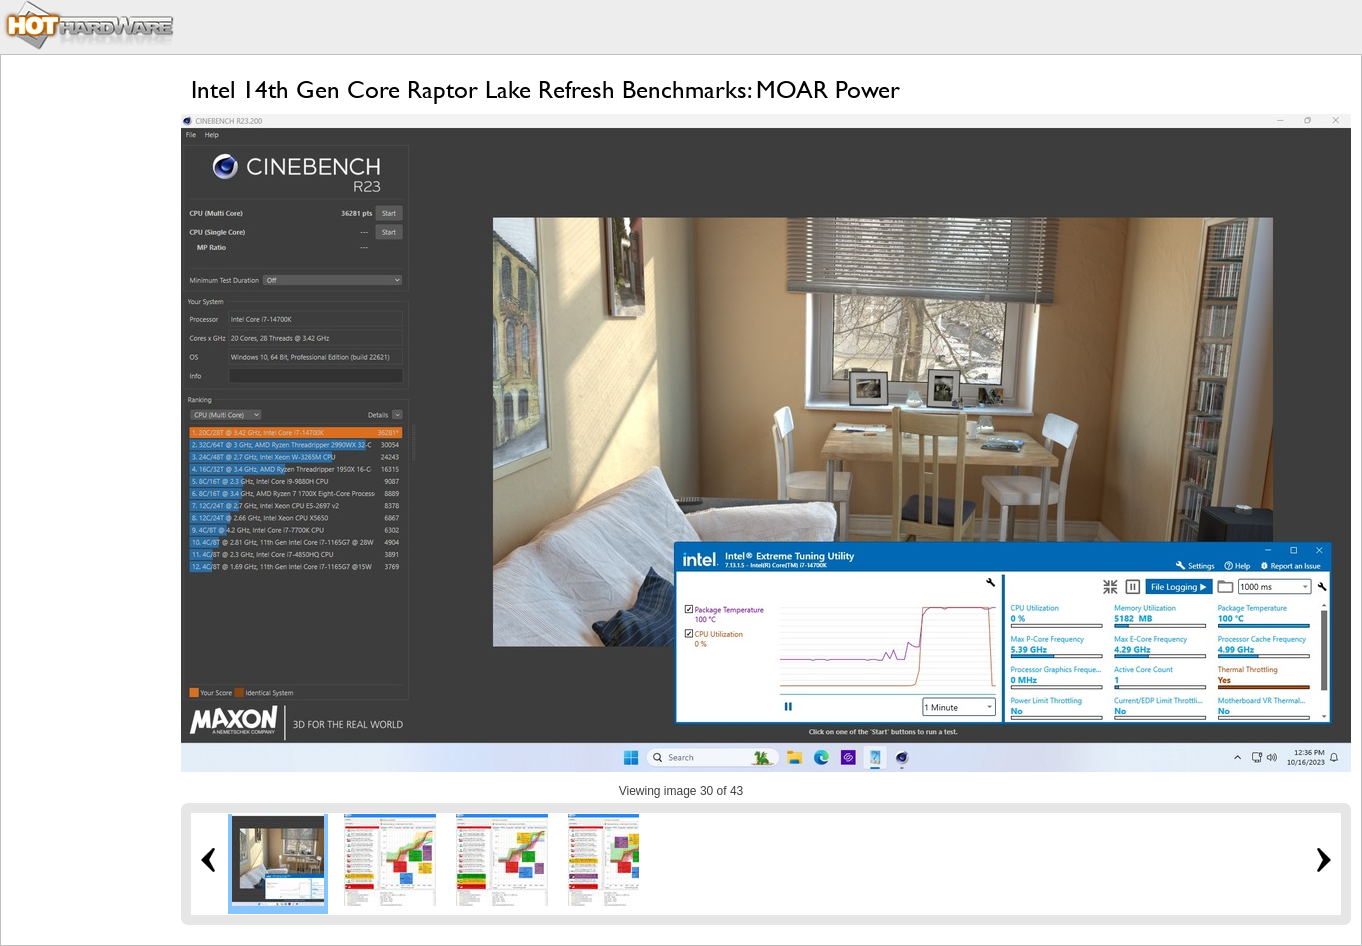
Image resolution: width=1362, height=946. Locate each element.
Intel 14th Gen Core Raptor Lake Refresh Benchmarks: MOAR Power (545, 89)
